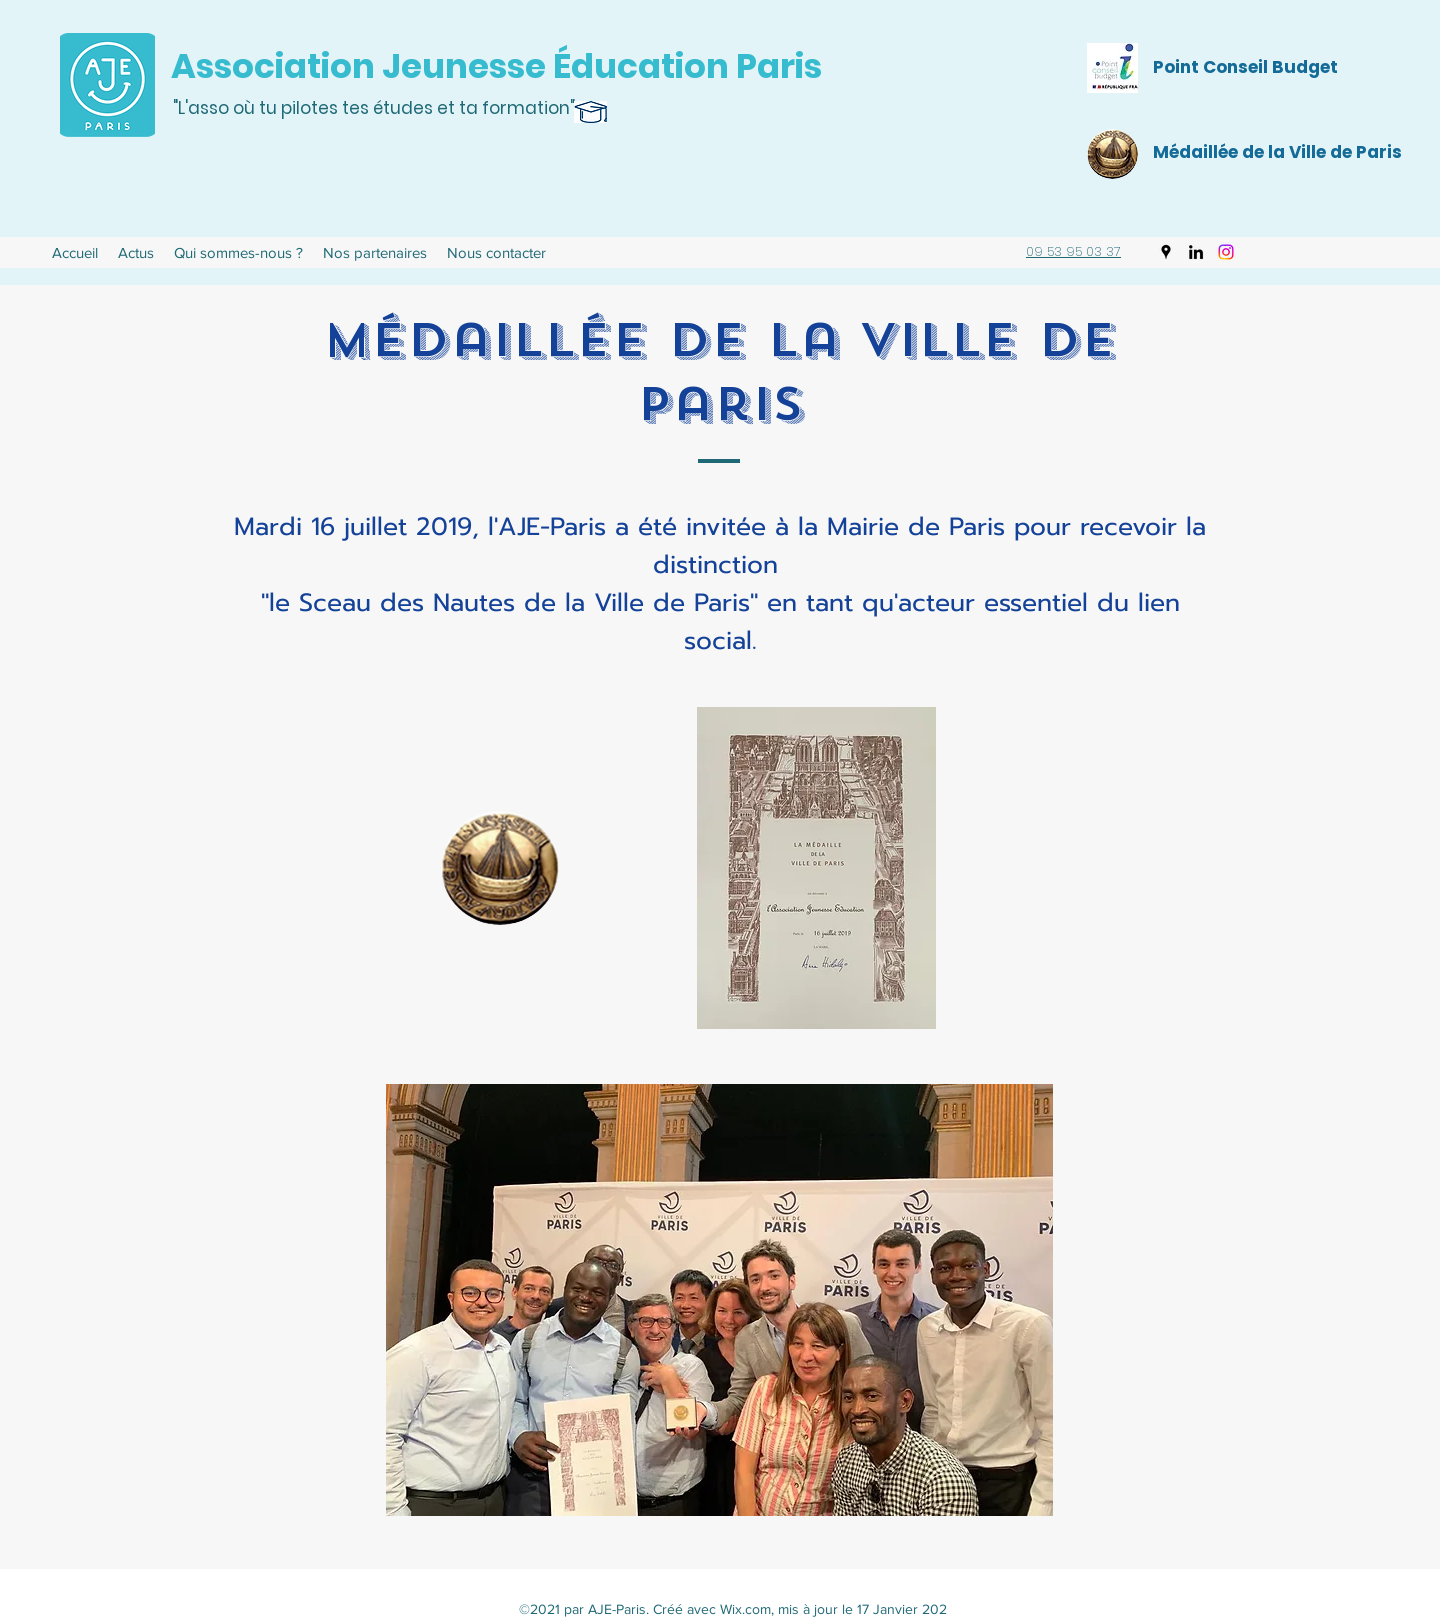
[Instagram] (1226, 252)
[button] (238, 253)
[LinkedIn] (1196, 252)
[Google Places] (1166, 252)
